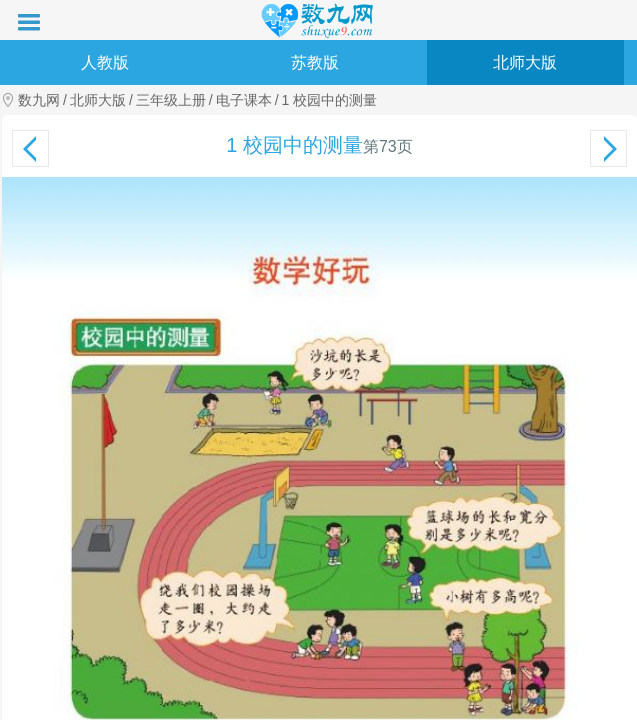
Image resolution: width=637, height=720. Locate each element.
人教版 (105, 62)
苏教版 (315, 62)
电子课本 (244, 100)
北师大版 (525, 62)
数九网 (39, 100)
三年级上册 (171, 100)
